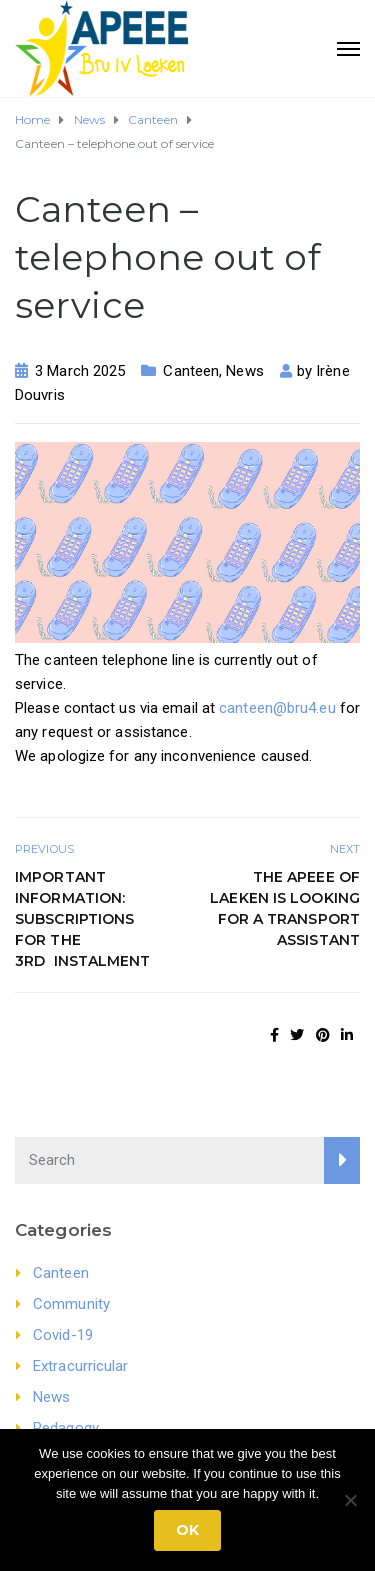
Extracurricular (81, 1366)
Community (71, 1304)
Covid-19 (63, 1335)
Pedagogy (66, 1428)
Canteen (191, 371)
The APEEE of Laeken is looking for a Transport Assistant (285, 908)
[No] (350, 1500)
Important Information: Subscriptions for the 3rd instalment (83, 919)
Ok (187, 1530)
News (244, 371)
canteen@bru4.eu (277, 708)
